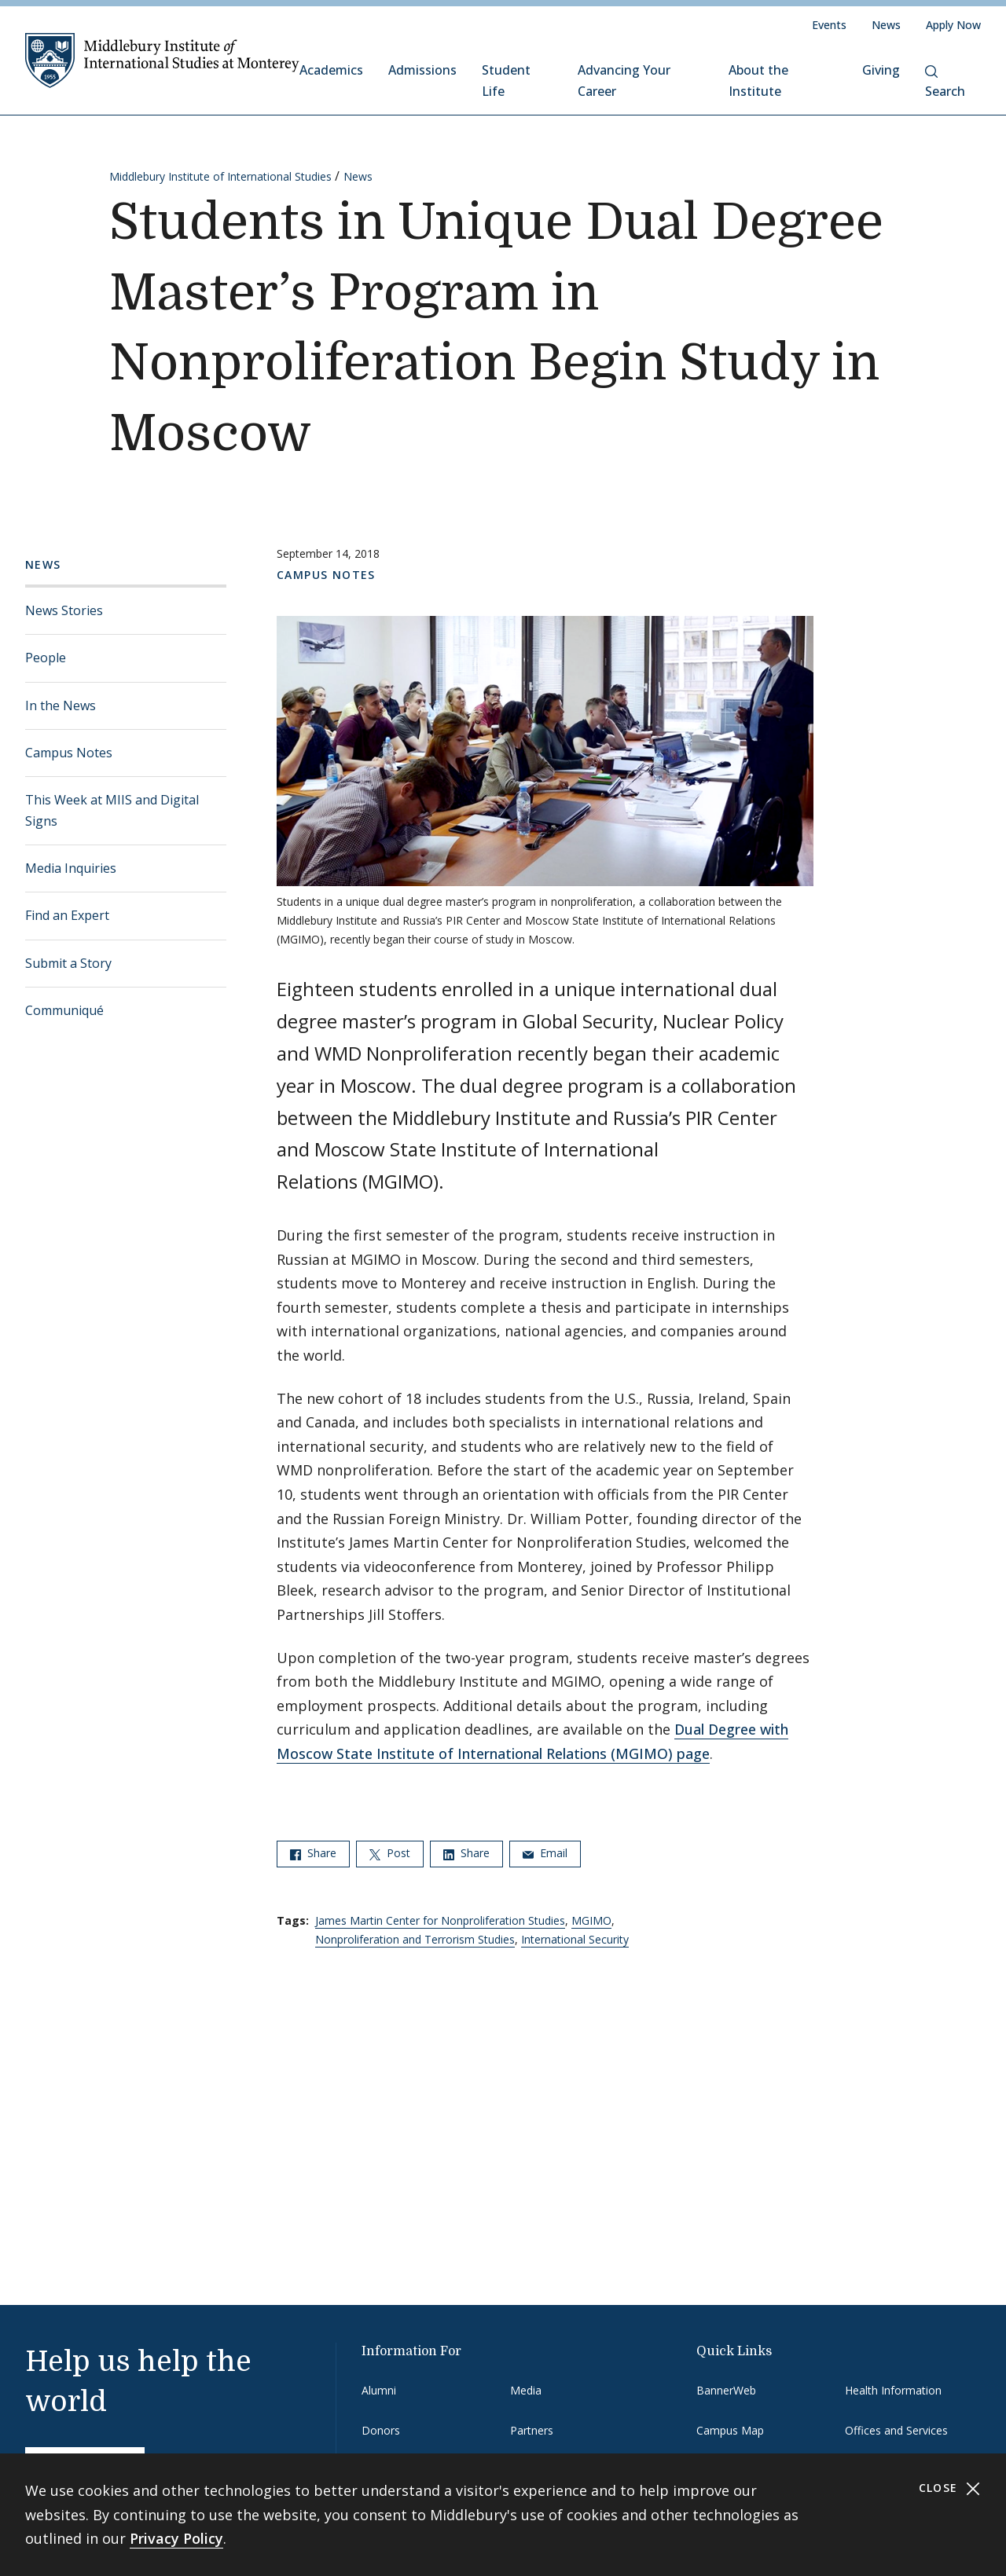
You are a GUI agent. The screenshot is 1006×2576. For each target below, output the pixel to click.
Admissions (422, 70)
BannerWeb (726, 2390)
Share (313, 1852)
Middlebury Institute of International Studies (220, 176)
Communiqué (64, 1010)
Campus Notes (68, 752)
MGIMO (591, 1920)
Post (389, 1852)
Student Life (506, 80)
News (886, 24)
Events (829, 24)
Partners (531, 2430)
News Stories (64, 610)
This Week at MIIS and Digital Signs (112, 810)
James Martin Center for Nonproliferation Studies (440, 1920)
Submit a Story (68, 963)
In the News (60, 705)
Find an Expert (67, 915)
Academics (331, 70)
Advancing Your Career (624, 80)
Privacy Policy (176, 2538)
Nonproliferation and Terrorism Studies (415, 1939)
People (45, 657)
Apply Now (953, 24)
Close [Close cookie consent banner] (950, 2488)
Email (545, 1852)
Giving (881, 70)
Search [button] (945, 82)
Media (526, 2390)
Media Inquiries (70, 868)
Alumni (379, 2390)
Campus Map (730, 2430)
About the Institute (758, 80)
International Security (575, 1939)
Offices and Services (896, 2430)
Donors (381, 2430)
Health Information (893, 2390)
